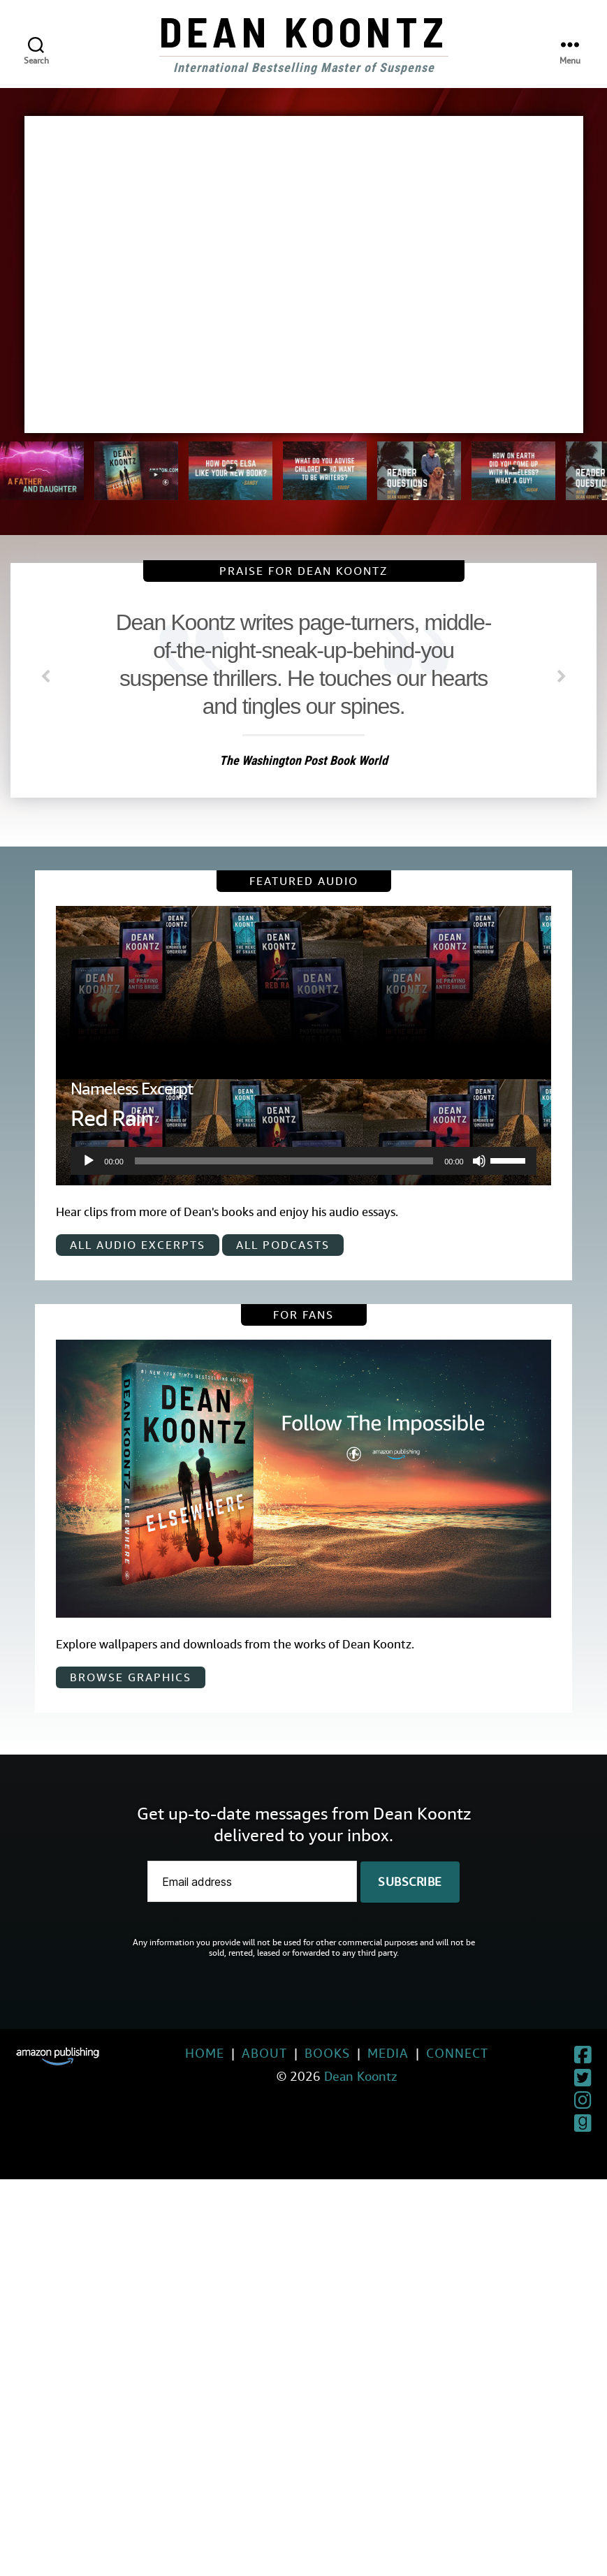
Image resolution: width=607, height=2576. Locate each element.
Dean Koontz (303, 31)
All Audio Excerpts (137, 1245)
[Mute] (479, 1161)
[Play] (89, 1161)
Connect (426, 2053)
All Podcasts (283, 1245)
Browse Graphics (130, 1677)
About (233, 2053)
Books (296, 2053)
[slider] (284, 1160)
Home (173, 2053)
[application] (303, 1161)
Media (356, 2053)
